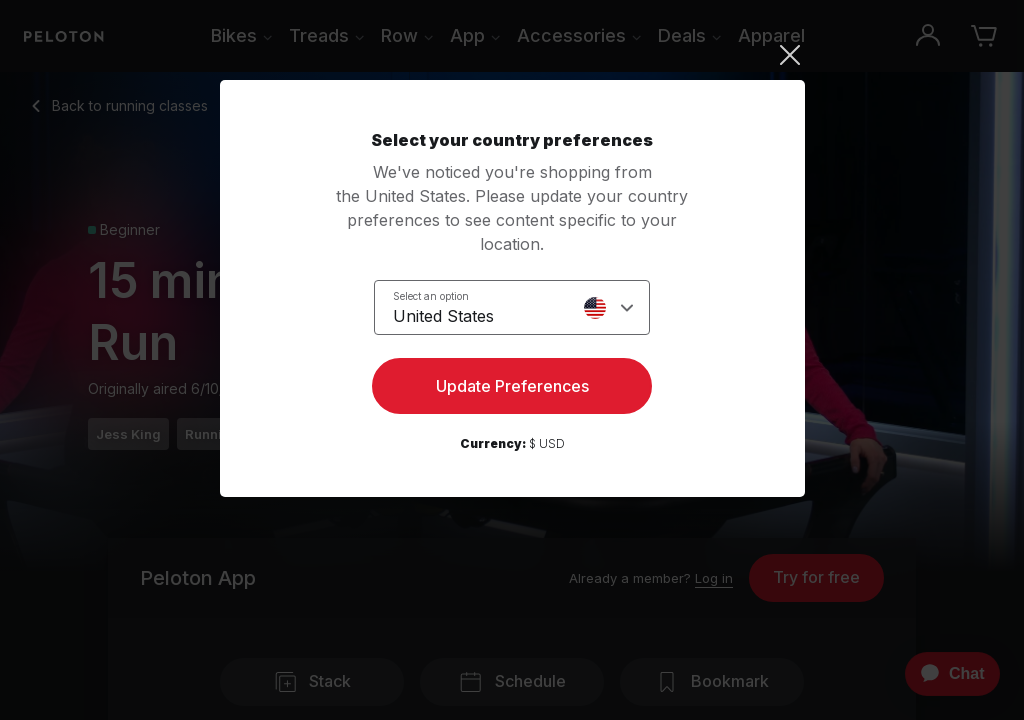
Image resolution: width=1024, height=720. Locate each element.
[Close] (512, 55)
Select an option (431, 296)
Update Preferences (512, 386)
